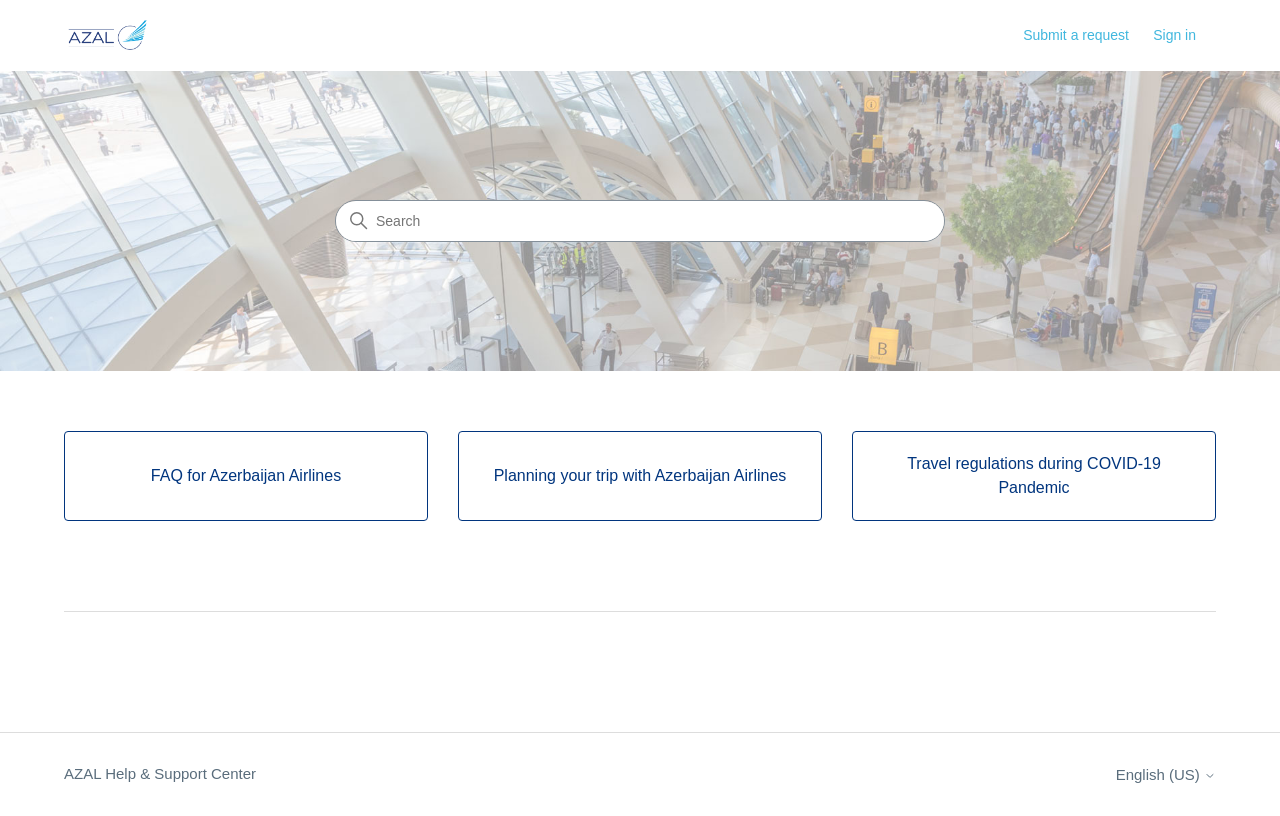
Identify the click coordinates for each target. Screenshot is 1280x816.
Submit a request (1076, 35)
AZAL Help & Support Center (160, 773)
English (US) (1166, 774)
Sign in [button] (1174, 35)
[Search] (640, 221)
